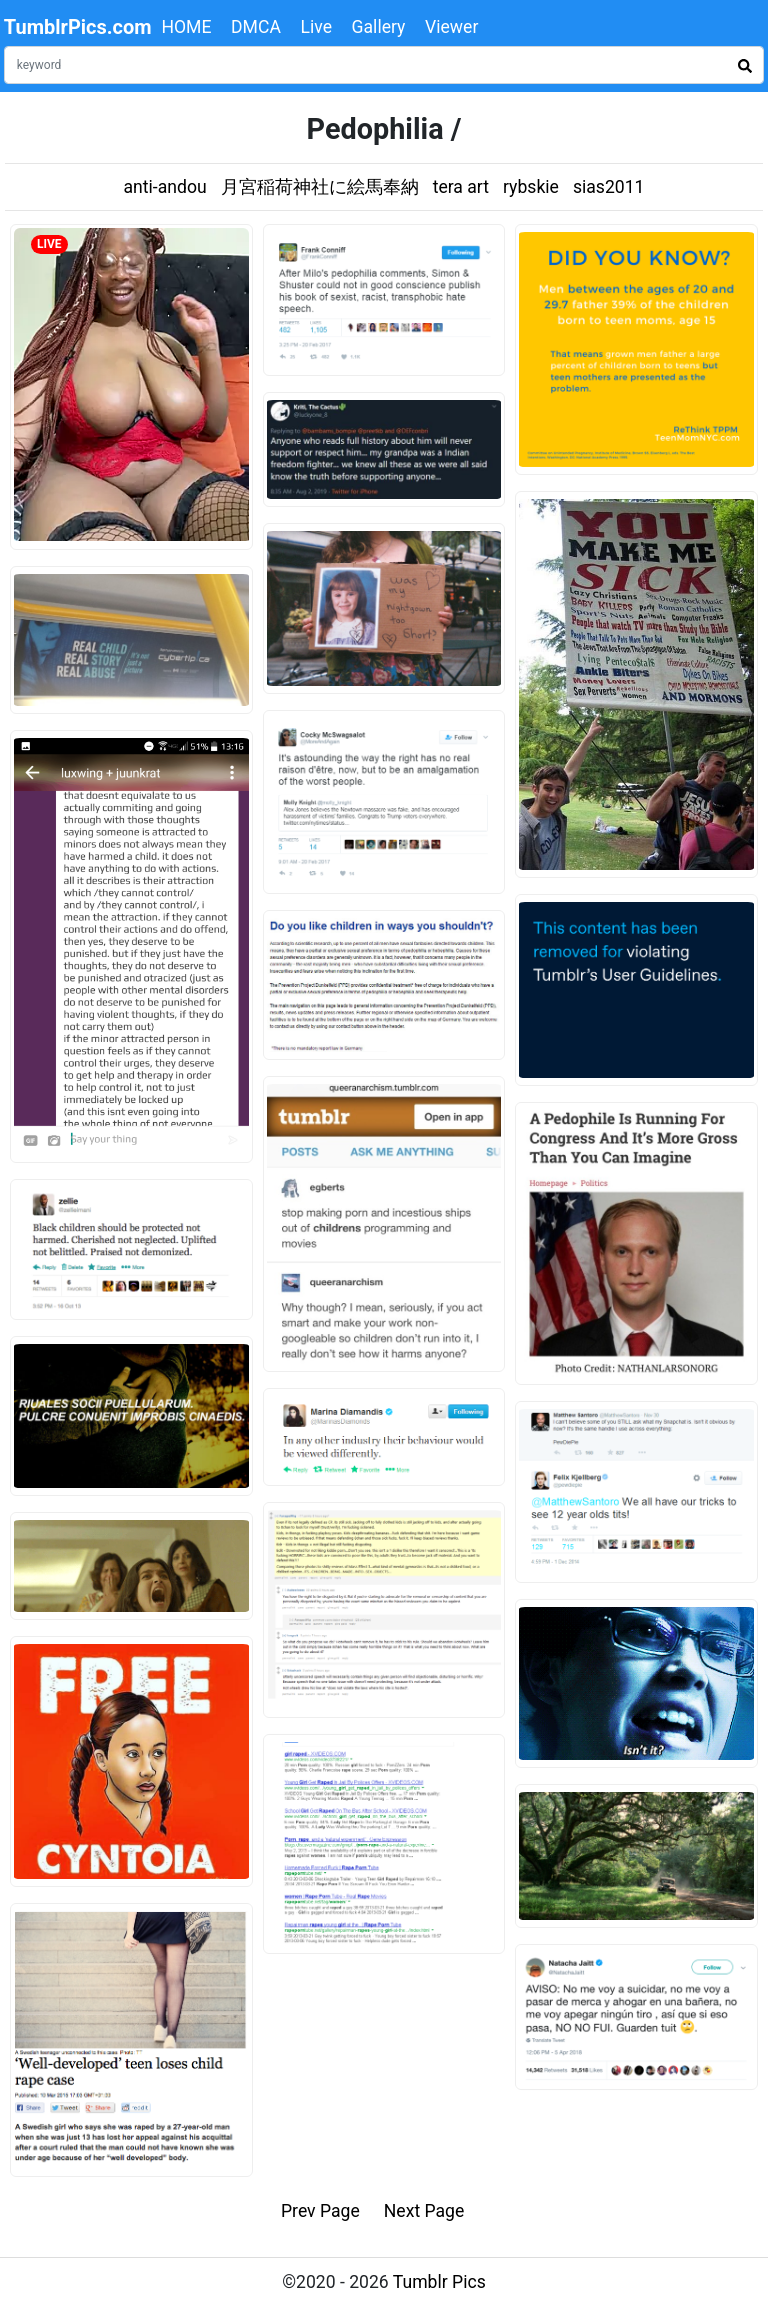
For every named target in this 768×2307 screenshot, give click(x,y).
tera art (461, 187)
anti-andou (165, 187)
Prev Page (320, 2211)
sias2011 (609, 187)
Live (316, 27)
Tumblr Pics (439, 2282)
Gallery (379, 27)
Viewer (451, 27)
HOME (186, 27)
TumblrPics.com (78, 27)
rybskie (531, 187)
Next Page (424, 2211)
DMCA (256, 27)
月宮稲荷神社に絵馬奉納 (320, 187)
